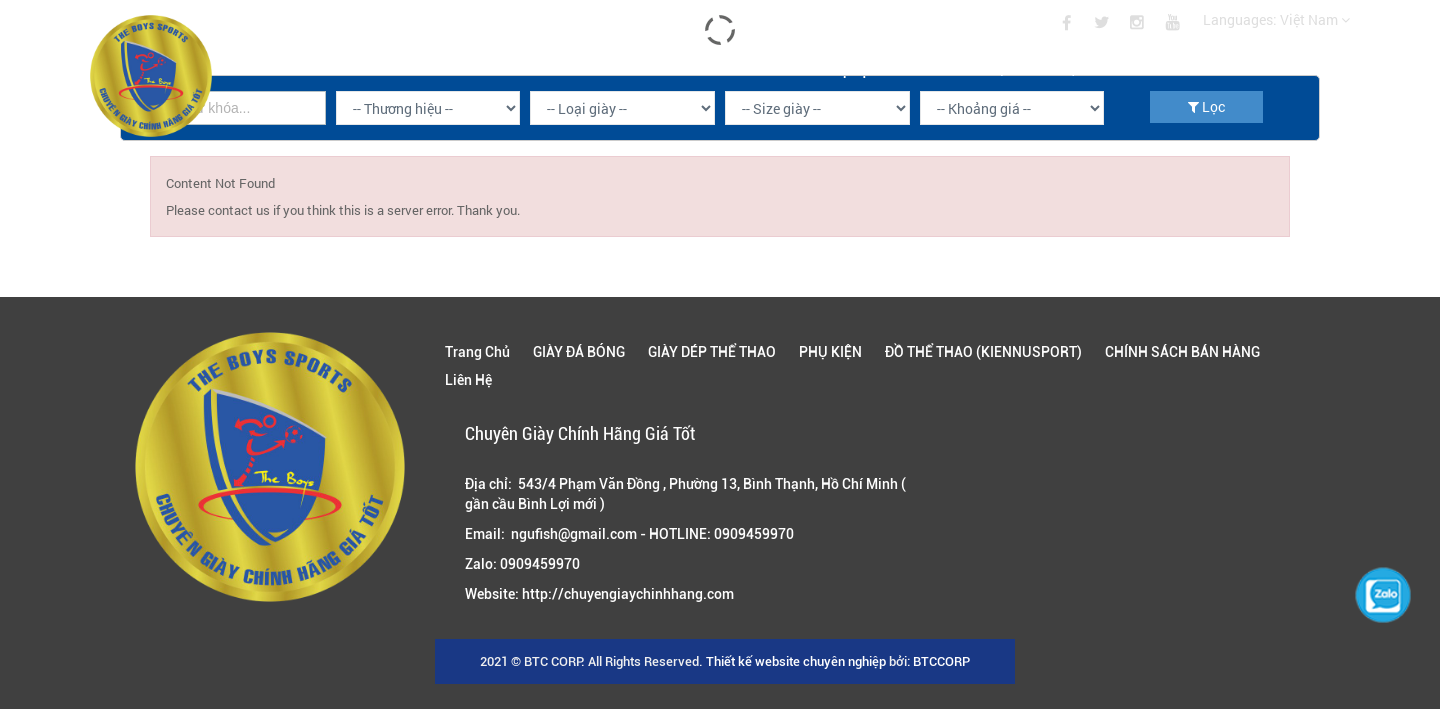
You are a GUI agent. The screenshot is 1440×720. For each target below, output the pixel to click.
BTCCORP (941, 661)
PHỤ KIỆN (850, 68)
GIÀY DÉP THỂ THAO (720, 68)
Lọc (1206, 106)
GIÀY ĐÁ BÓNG (579, 68)
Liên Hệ (1327, 68)
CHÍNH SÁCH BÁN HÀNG (1192, 68)
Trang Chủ (457, 68)
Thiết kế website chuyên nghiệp (796, 661)
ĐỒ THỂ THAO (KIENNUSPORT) (1004, 68)
